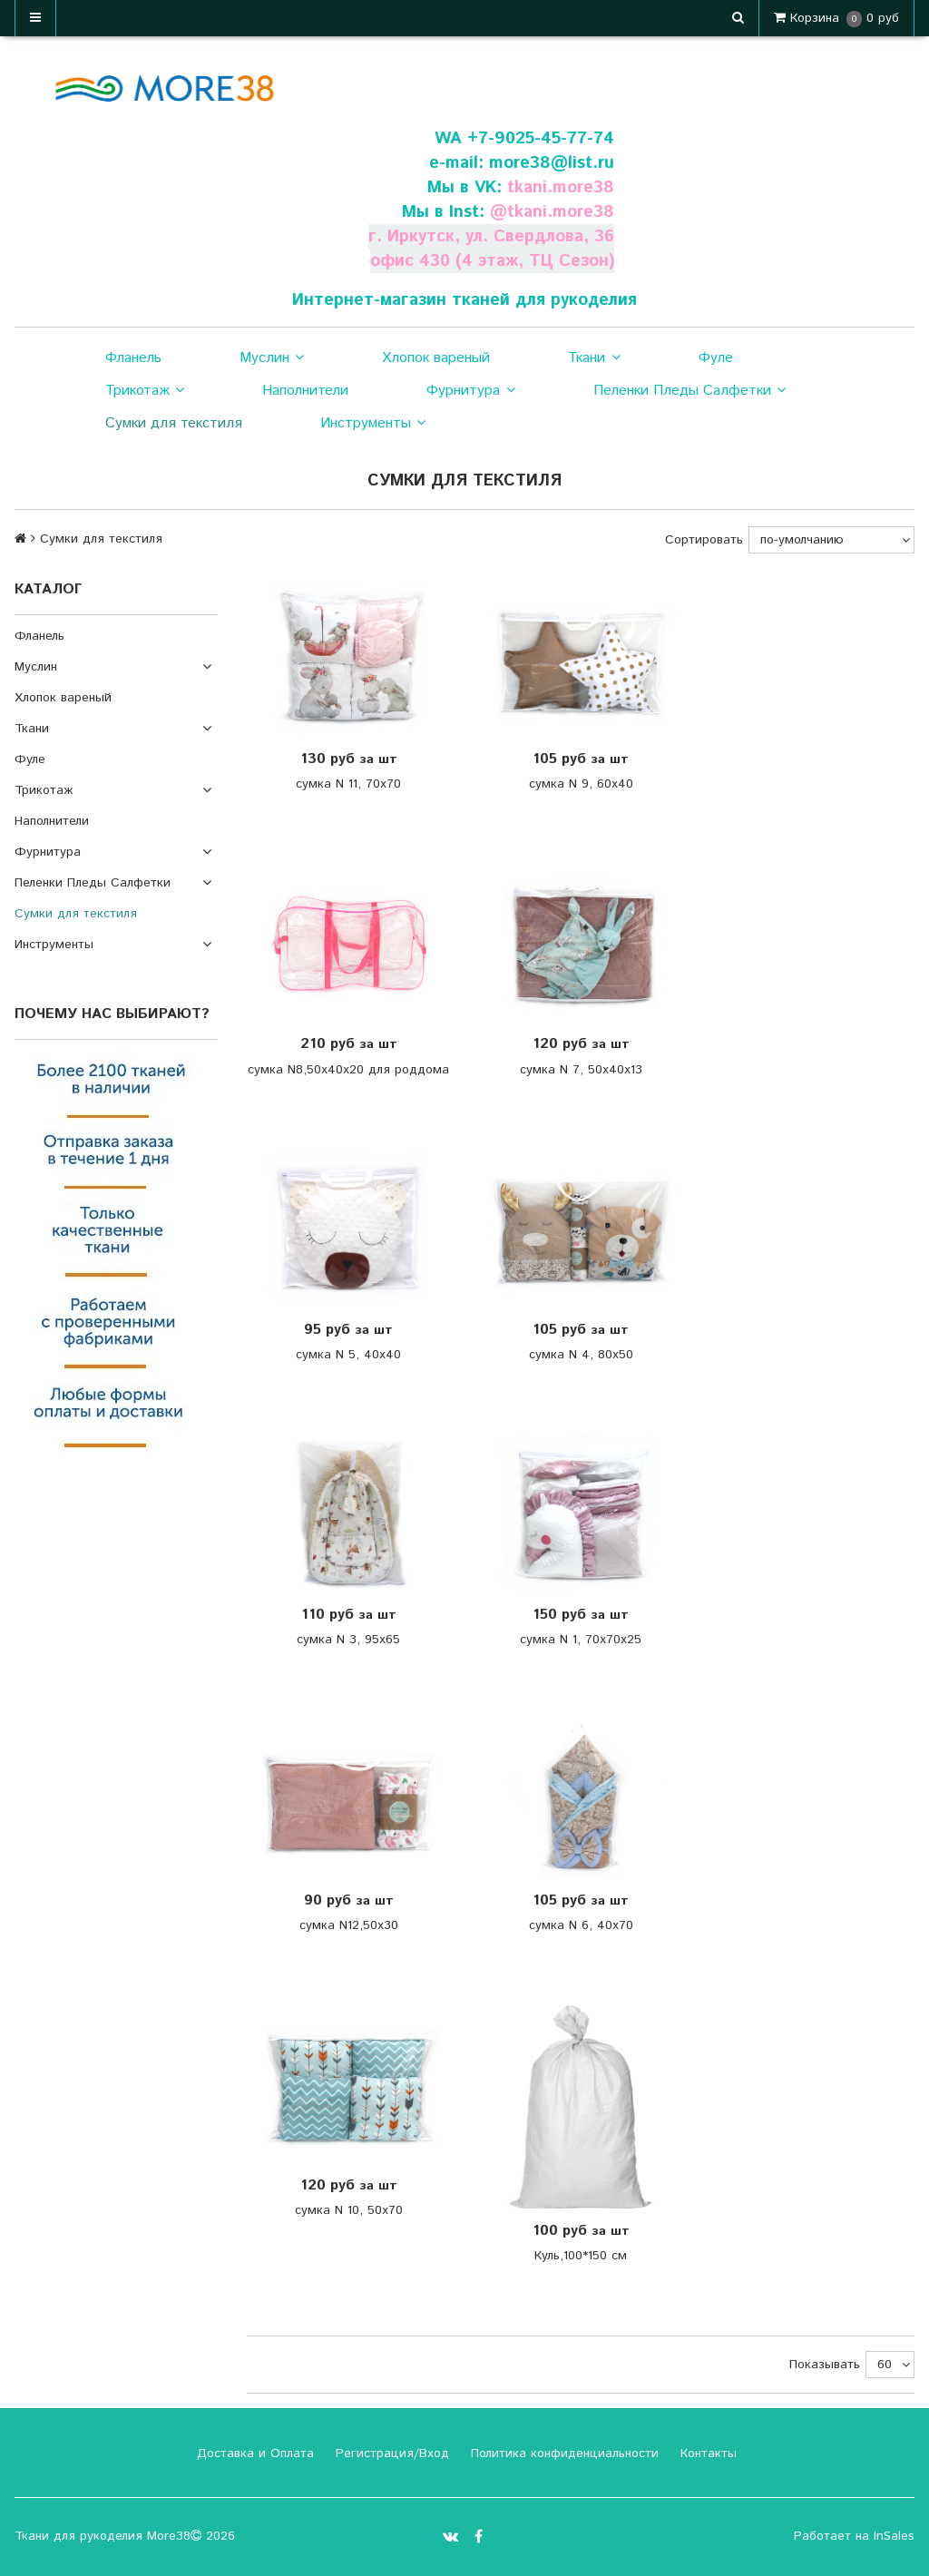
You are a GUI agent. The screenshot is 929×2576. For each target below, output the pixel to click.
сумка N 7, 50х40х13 (581, 1070)
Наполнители (305, 390)
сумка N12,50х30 (348, 1925)
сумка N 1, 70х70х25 (580, 1640)
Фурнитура (470, 391)
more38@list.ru (551, 163)
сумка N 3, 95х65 (348, 1640)
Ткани (594, 358)
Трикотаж (144, 391)
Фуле (716, 358)
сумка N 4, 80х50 (581, 1355)
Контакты (706, 2453)
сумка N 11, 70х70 (348, 784)
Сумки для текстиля (173, 423)
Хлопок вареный (436, 358)
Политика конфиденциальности (562, 2453)
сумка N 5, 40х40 (348, 1355)
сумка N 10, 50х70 (349, 2210)
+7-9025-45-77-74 (540, 138)
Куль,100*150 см (580, 2256)
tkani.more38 (560, 187)
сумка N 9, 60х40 (581, 784)
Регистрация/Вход (390, 2453)
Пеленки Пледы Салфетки (689, 391)
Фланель (133, 358)
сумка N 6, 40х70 (581, 1925)
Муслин (272, 358)
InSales (894, 2536)
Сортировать (704, 540)
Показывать (824, 2365)
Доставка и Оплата (253, 2453)
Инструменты (372, 423)
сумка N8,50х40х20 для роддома (348, 1070)
